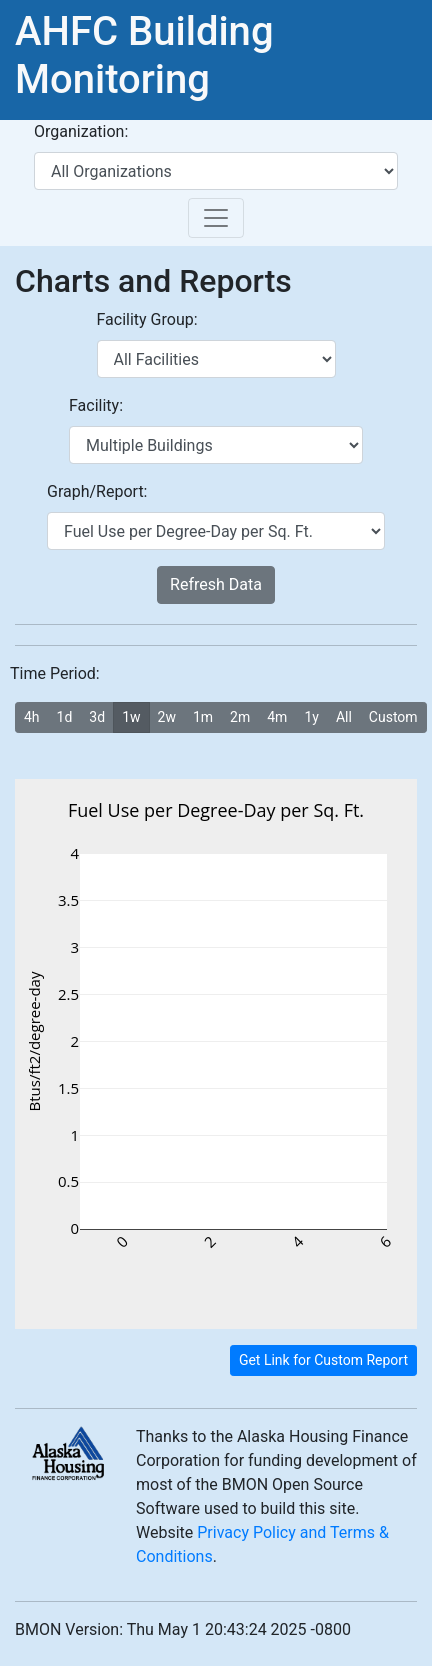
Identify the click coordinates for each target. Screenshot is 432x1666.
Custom (393, 716)
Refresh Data (216, 584)
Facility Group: (147, 319)
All (344, 716)
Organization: (81, 131)
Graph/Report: (97, 491)
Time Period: (55, 673)
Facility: (96, 405)
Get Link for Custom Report (323, 1360)
